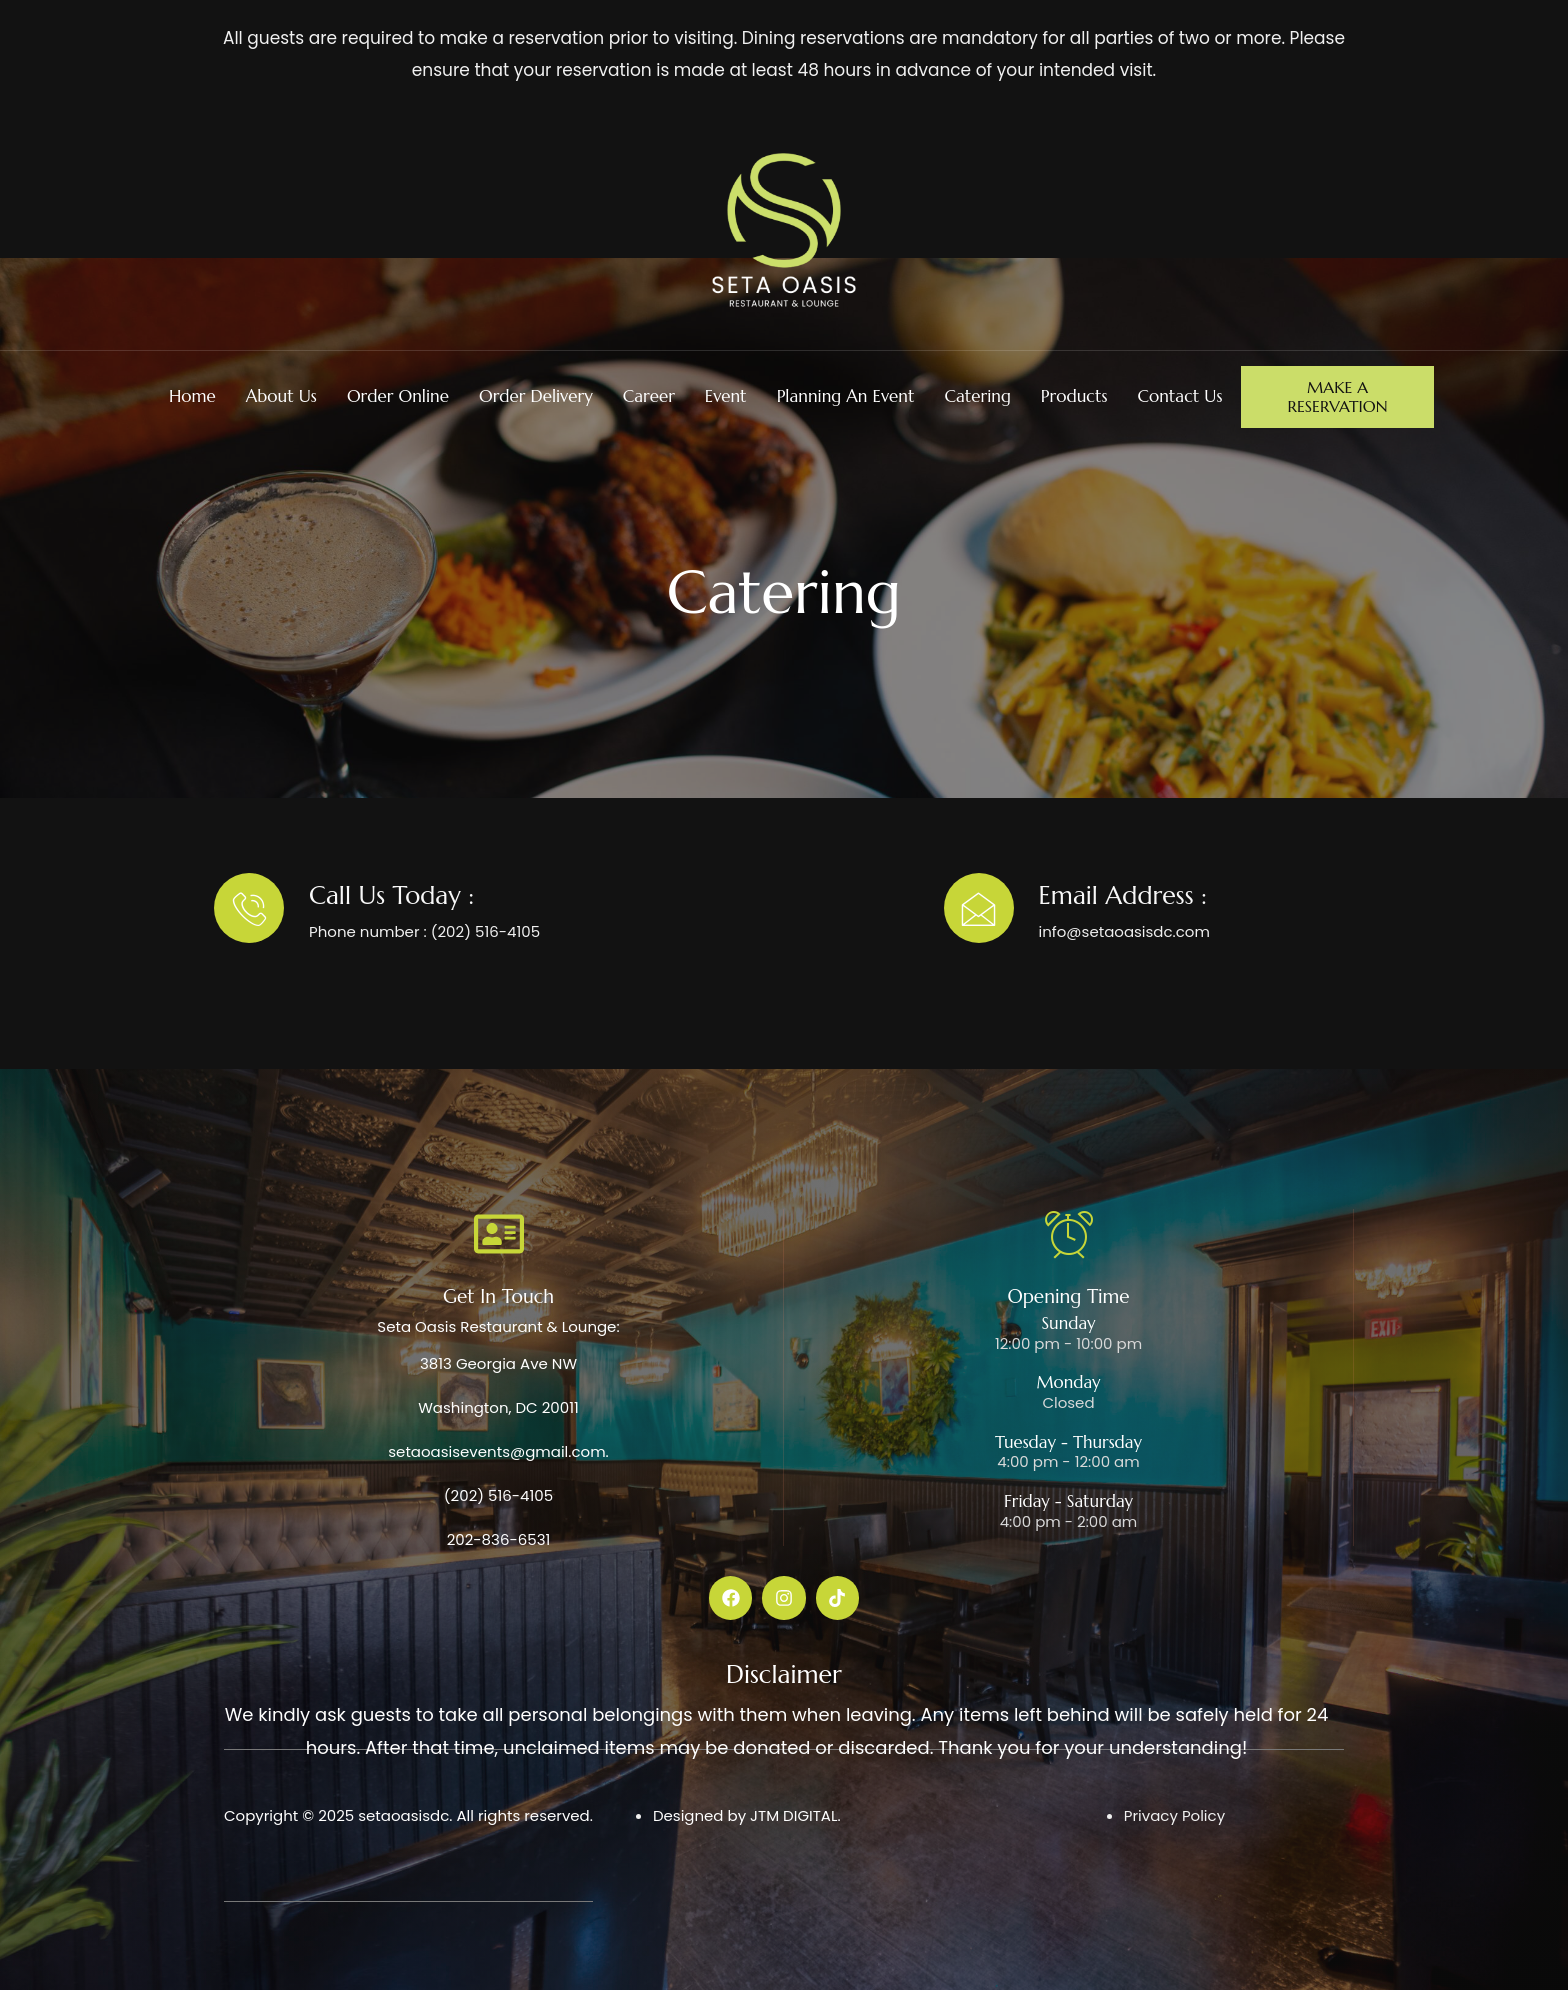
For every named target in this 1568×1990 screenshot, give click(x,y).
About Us (281, 396)
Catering (977, 396)
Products (1074, 396)
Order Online (398, 396)
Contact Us (1179, 396)
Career (649, 396)
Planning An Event (846, 396)
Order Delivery (536, 396)
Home (192, 396)
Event (726, 396)
